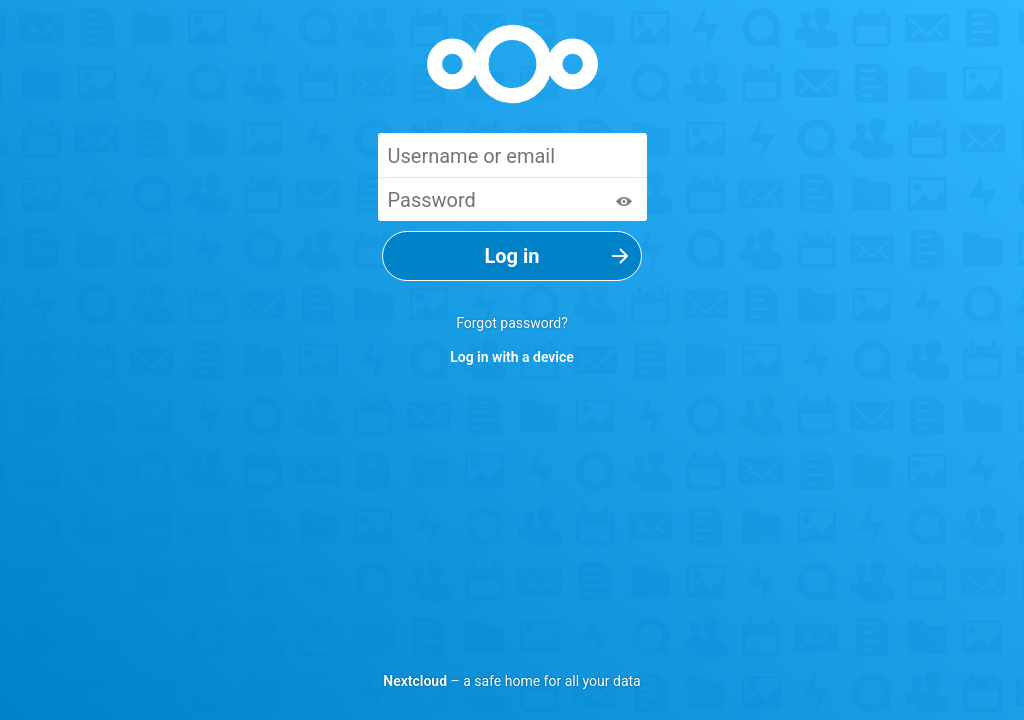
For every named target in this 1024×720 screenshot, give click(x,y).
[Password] (512, 199)
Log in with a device (512, 357)
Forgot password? (512, 323)
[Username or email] (512, 155)
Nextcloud (415, 681)
